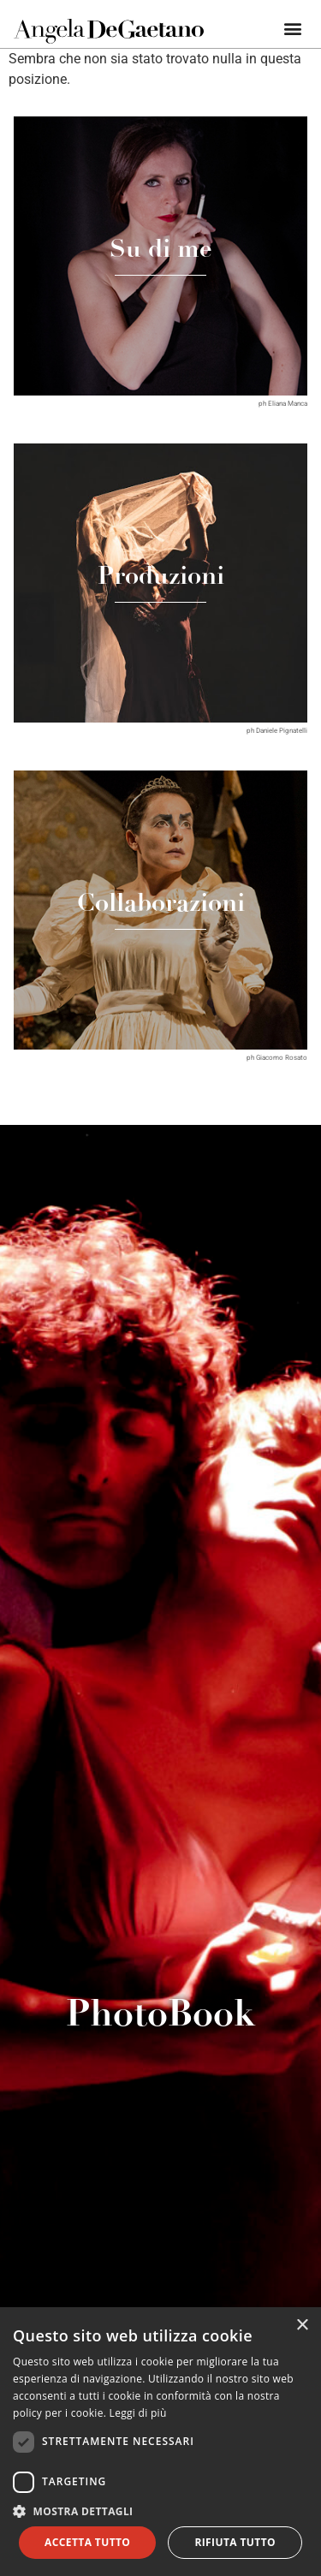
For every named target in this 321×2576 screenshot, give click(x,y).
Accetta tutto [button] (87, 2542)
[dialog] (160, 2441)
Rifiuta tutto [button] (235, 2542)
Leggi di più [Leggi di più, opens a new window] (138, 2413)
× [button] (301, 2325)
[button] (293, 28)
